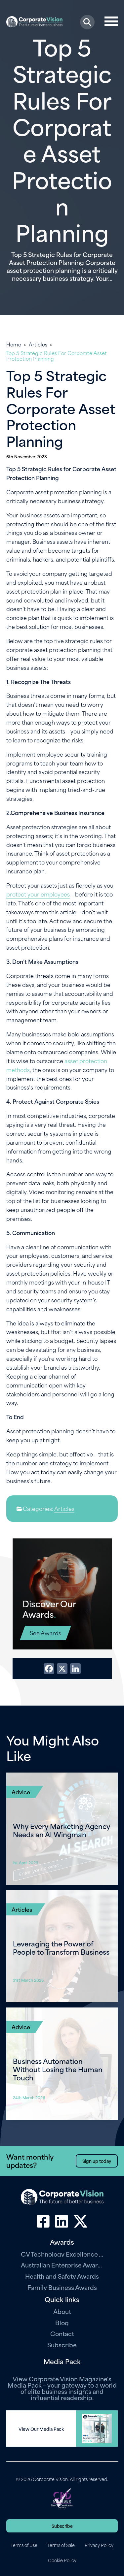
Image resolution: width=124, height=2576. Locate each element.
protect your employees (38, 894)
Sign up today (96, 2160)
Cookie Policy (62, 2560)
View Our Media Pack (41, 2428)
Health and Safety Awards (62, 2276)
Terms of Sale (61, 2545)
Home (13, 344)
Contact (62, 2333)
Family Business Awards (62, 2287)
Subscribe (62, 2344)
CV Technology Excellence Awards (62, 2254)
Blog (62, 2322)
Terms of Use (24, 2545)
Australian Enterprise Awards (62, 2265)
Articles (38, 344)
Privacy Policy (99, 2545)
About (62, 2311)
